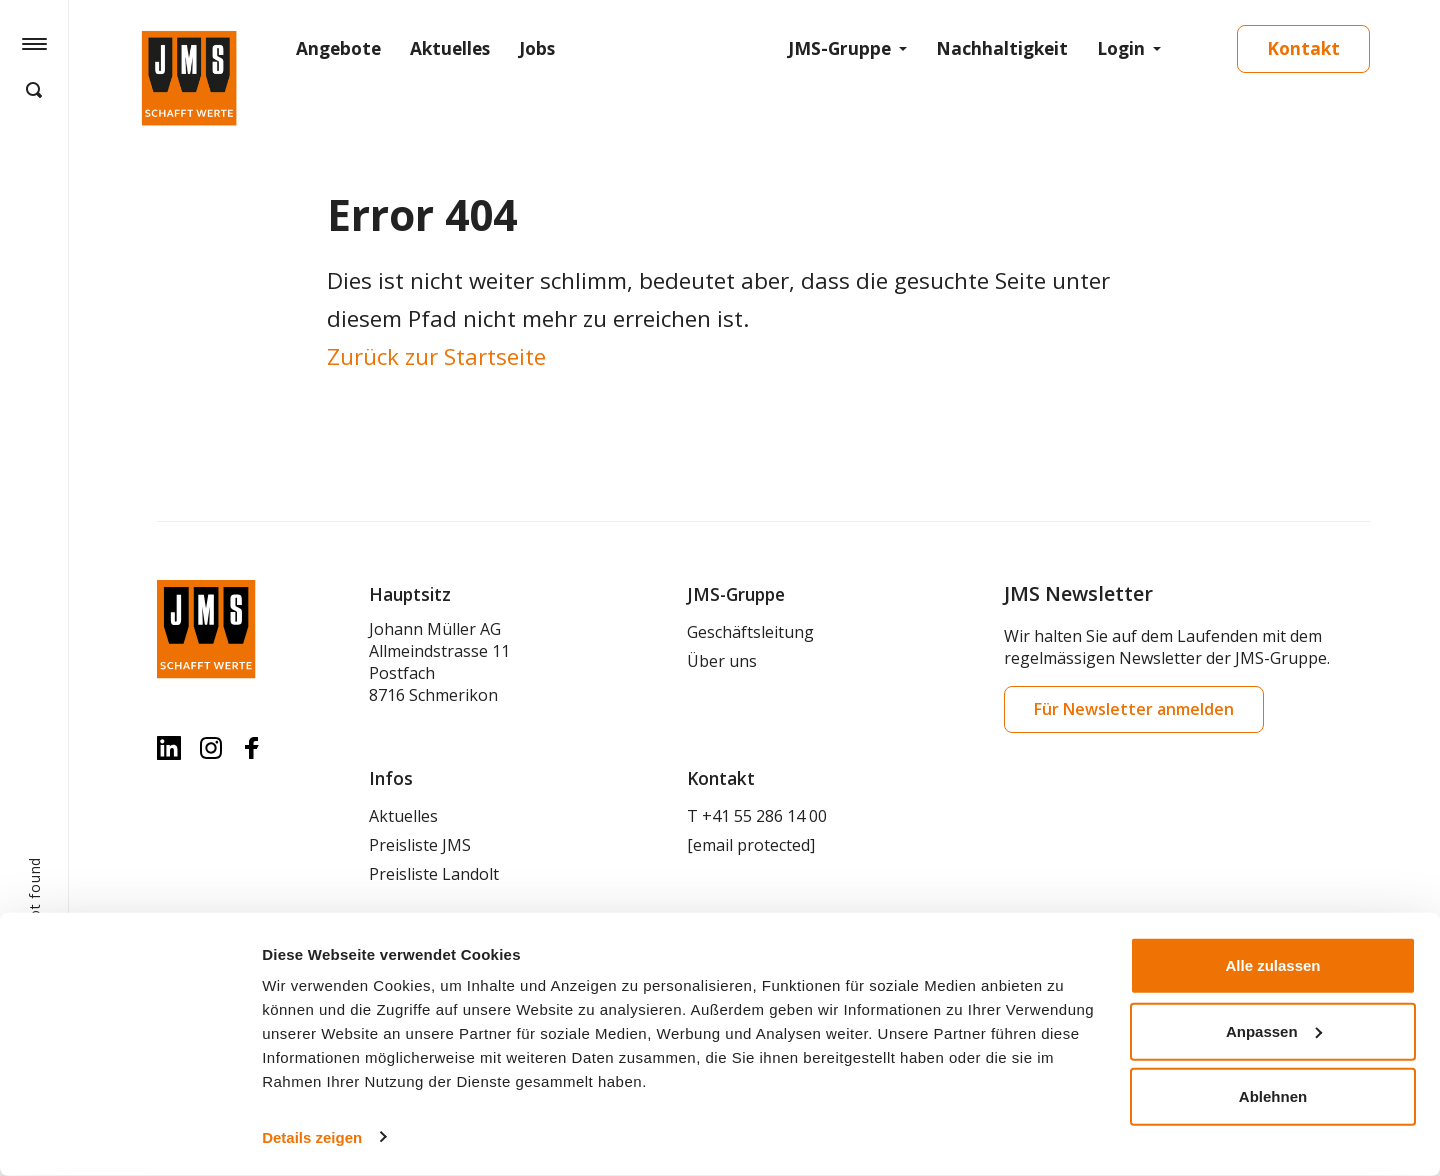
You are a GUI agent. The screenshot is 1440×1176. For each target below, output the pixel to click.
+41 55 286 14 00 (764, 816)
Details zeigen (312, 1136)
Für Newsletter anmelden (1134, 709)
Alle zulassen (1272, 965)
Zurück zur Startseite (436, 356)
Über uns (722, 661)
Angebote (338, 48)
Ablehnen (1273, 1096)
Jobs (537, 48)
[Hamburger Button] (34, 43)
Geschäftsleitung (750, 632)
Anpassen (1274, 1030)
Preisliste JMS (420, 845)
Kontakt (1303, 48)
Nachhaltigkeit (1002, 48)
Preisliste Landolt (434, 874)
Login (1121, 48)
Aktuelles (450, 48)
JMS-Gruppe (839, 48)
